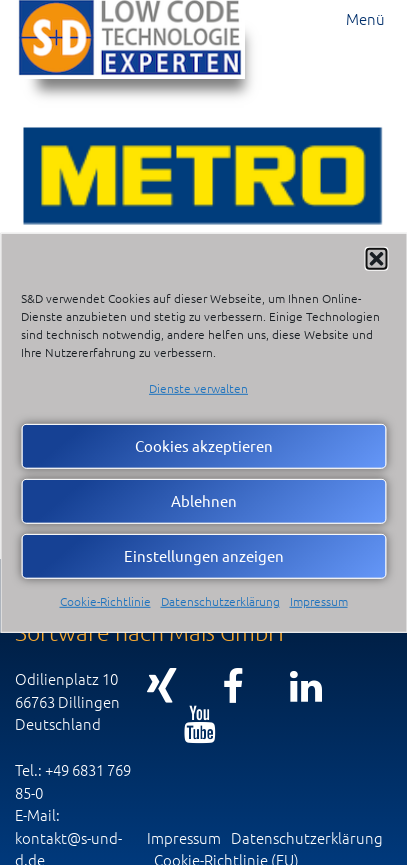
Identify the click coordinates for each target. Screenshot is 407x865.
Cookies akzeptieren (204, 445)
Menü (365, 18)
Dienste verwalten (198, 387)
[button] (376, 258)
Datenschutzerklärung (220, 601)
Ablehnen (204, 500)
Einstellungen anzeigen (204, 555)
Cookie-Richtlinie (105, 601)
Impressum (319, 601)
